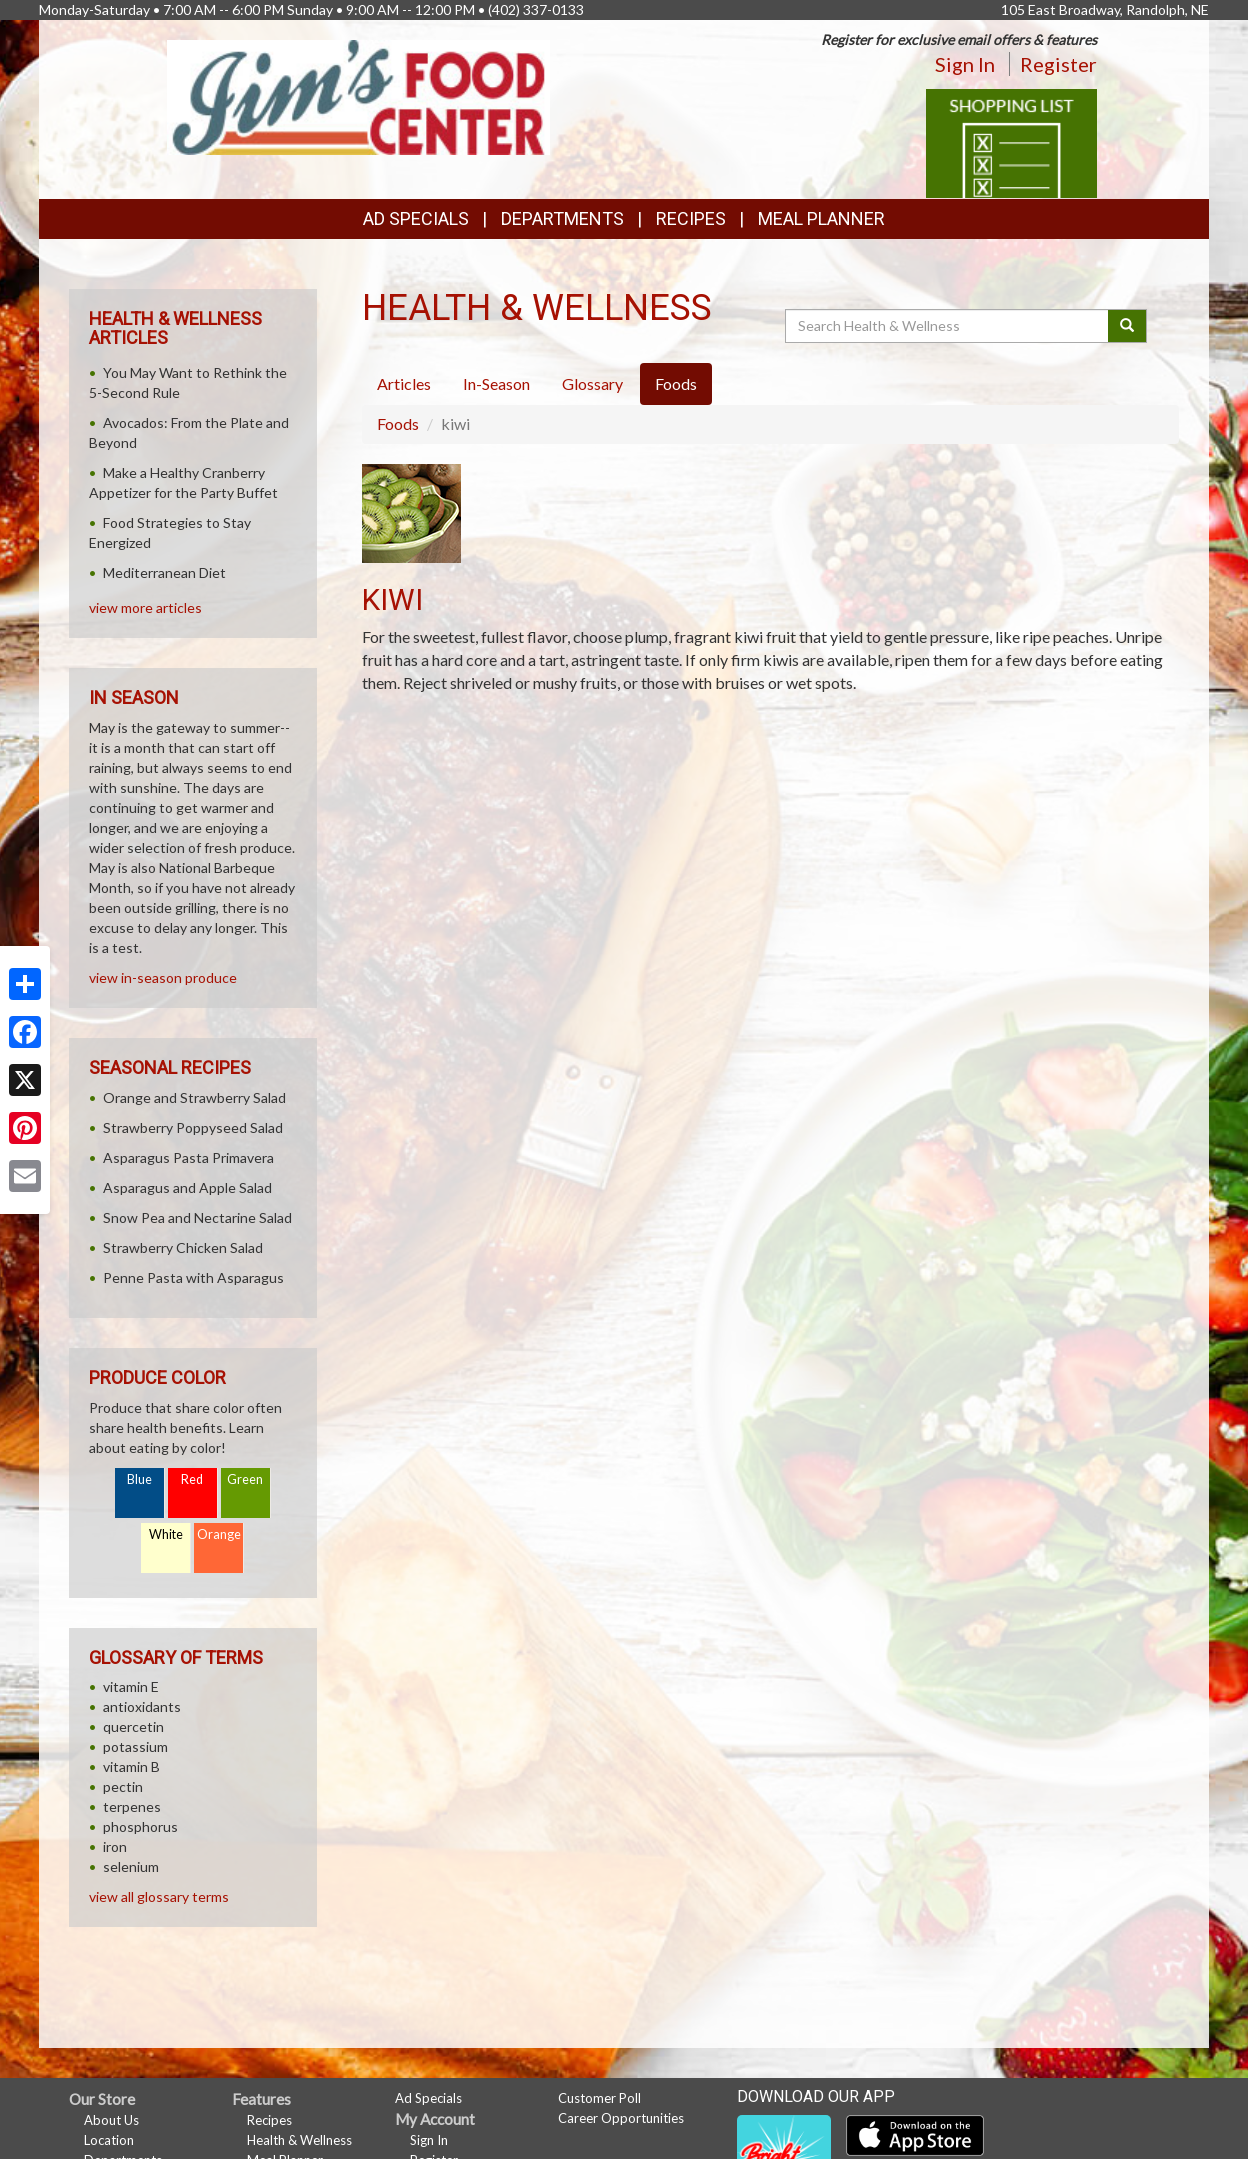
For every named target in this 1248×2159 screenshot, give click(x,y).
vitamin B (131, 1766)
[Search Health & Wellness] (948, 326)
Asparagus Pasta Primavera (188, 1157)
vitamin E (131, 1686)
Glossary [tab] (592, 383)
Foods (398, 423)
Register (1058, 64)
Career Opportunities (621, 2118)
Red (192, 1479)
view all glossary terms (159, 1896)
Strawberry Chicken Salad (183, 1247)
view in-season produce (163, 977)
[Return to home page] (358, 95)
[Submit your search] (1127, 326)
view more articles (145, 607)
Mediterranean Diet (164, 572)
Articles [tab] (404, 383)
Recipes (691, 218)
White (166, 1534)
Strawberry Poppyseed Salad (193, 1127)
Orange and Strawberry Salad (194, 1097)
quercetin (133, 1726)
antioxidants (142, 1706)
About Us (111, 2120)
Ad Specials (416, 218)
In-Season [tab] (496, 383)
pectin (123, 1786)
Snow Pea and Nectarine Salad (197, 1217)
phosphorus (140, 1826)
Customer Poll (599, 2098)
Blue (139, 1479)
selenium (131, 1866)
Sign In (965, 64)
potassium (135, 1746)
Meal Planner (821, 218)
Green (245, 1479)
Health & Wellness (299, 2140)
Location (109, 2140)
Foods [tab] (676, 383)
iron (115, 1846)
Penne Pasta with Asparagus (193, 1277)
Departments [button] (562, 218)
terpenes (132, 1806)
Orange (219, 1534)
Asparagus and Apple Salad (187, 1187)
